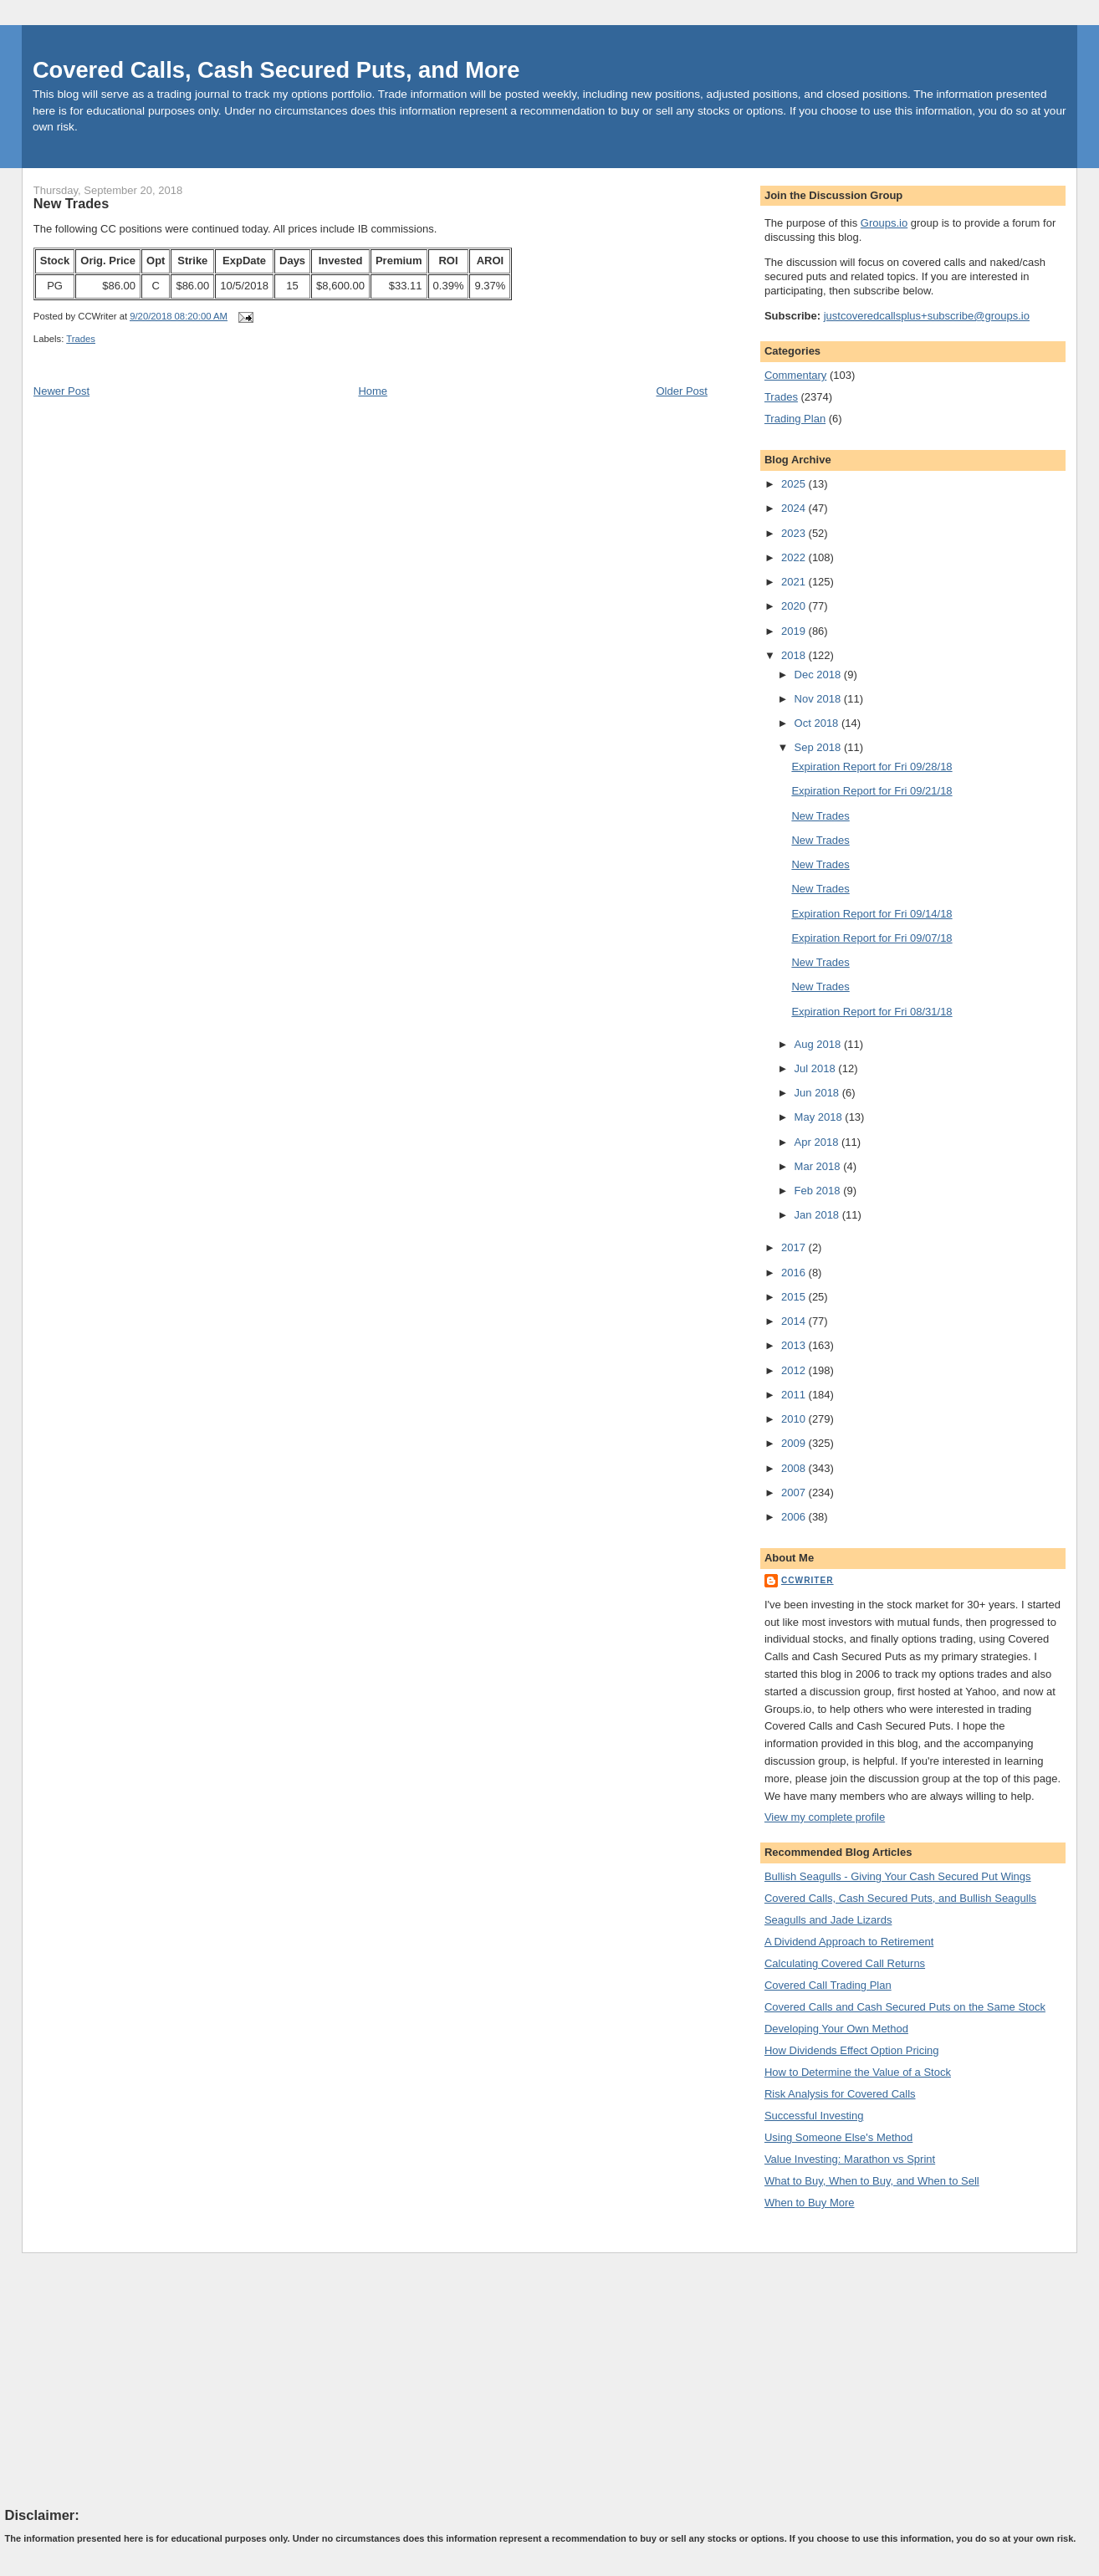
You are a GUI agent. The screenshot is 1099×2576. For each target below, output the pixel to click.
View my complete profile (824, 1817)
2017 (795, 1247)
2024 (795, 508)
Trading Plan (795, 418)
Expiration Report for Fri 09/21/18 (871, 791)
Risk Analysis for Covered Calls (840, 2094)
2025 (795, 484)
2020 (795, 606)
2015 (795, 1297)
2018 (795, 655)
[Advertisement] (130, 2379)
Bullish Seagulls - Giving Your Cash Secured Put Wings (897, 1876)
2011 (795, 1394)
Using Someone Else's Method (838, 2137)
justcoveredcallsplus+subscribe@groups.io (927, 315)
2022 (795, 557)
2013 (795, 1345)
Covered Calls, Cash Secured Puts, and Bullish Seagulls (900, 1898)
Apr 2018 (818, 1142)
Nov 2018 (819, 699)
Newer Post (61, 391)
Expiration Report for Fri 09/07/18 (871, 938)
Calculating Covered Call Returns (844, 1963)
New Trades (71, 203)
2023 (795, 533)
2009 (795, 1443)
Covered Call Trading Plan (828, 1985)
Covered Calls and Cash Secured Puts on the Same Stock (904, 2007)
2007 (795, 1492)
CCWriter (807, 1580)
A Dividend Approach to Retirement (848, 1941)
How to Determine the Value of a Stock (857, 2072)
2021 (795, 581)
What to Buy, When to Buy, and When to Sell (871, 2181)
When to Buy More (809, 2202)
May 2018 (820, 1117)
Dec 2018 (819, 674)
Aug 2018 (819, 1044)
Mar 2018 (819, 1166)
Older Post (681, 391)
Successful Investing (814, 2115)
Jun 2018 (818, 1092)
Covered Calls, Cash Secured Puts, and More (276, 70)
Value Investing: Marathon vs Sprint (849, 2159)
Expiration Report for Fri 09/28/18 (871, 766)
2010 (795, 1419)
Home (372, 391)
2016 (795, 1272)
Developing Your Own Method (836, 2028)
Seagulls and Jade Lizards (828, 1920)
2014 (795, 1321)
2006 (795, 1516)
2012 (795, 1370)
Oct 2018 (818, 723)
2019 (795, 631)
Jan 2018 (818, 1215)
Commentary (795, 375)
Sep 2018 (819, 747)
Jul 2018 (817, 1068)
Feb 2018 (819, 1190)
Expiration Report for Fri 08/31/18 (871, 1011)
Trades (80, 339)
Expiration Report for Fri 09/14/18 (871, 913)
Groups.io (884, 223)
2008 (795, 1468)
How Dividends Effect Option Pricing (851, 2050)
